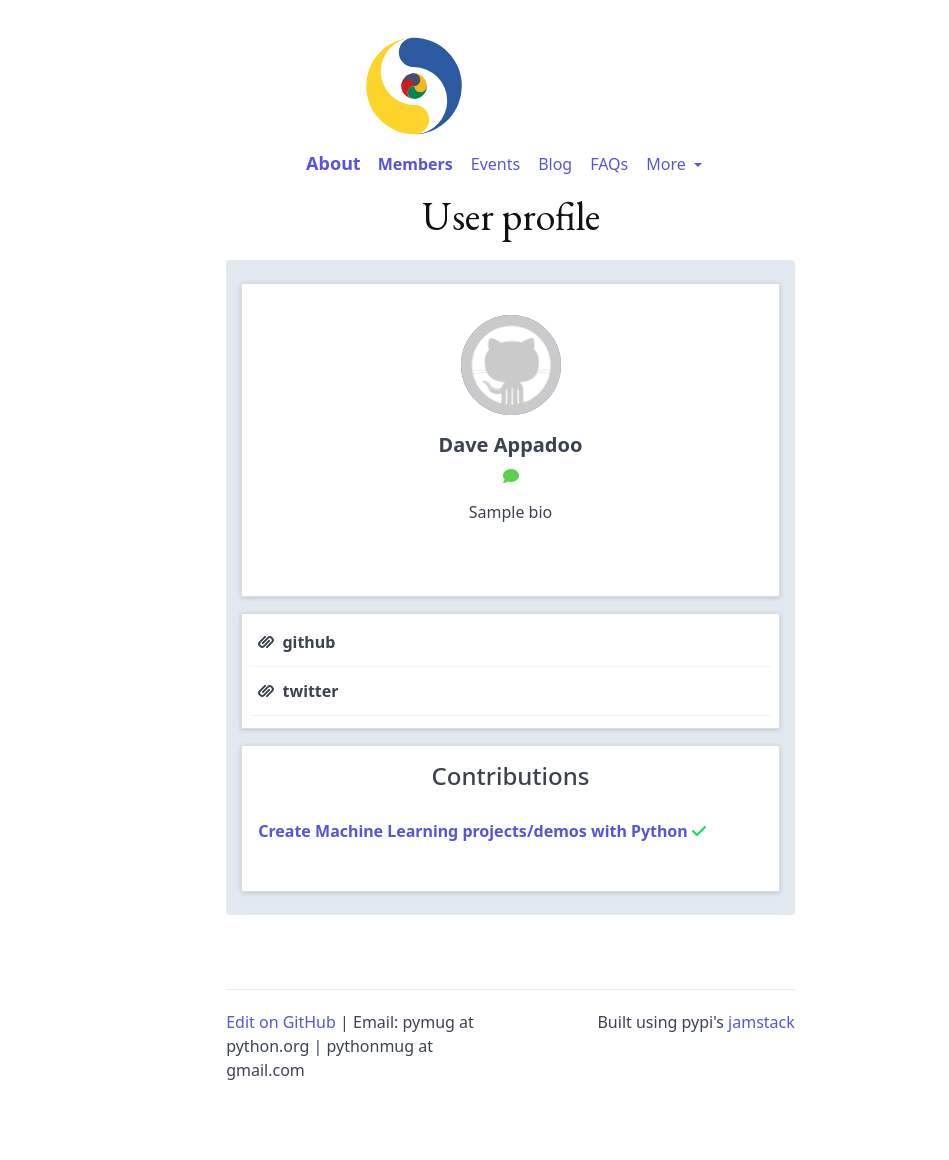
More (676, 164)
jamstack (761, 1022)
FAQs (609, 164)
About (333, 163)
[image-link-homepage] (510, 86)
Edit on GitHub (281, 1022)
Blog (555, 164)
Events (495, 164)
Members (415, 164)
